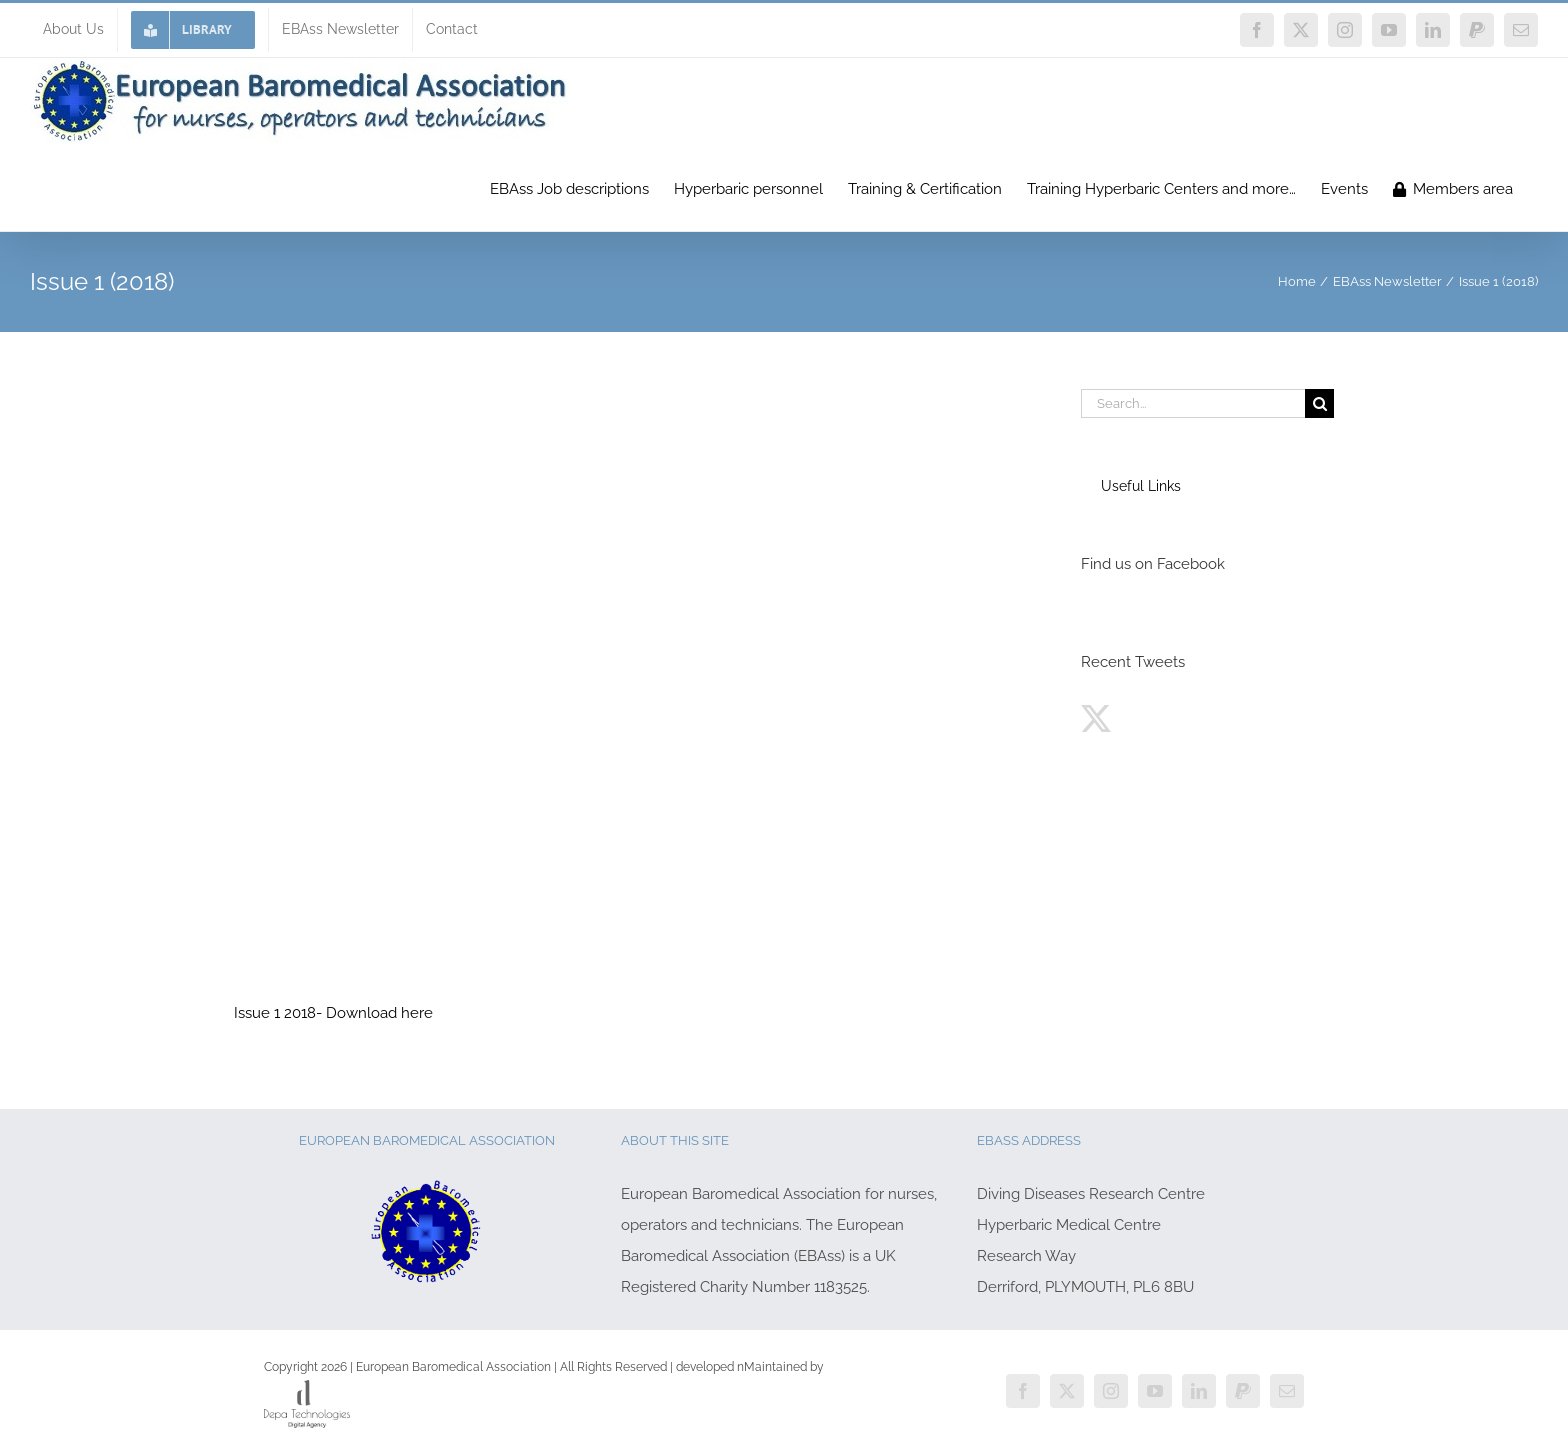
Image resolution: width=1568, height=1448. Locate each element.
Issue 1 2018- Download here (333, 1013)
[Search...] (1193, 403)
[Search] (1319, 403)
